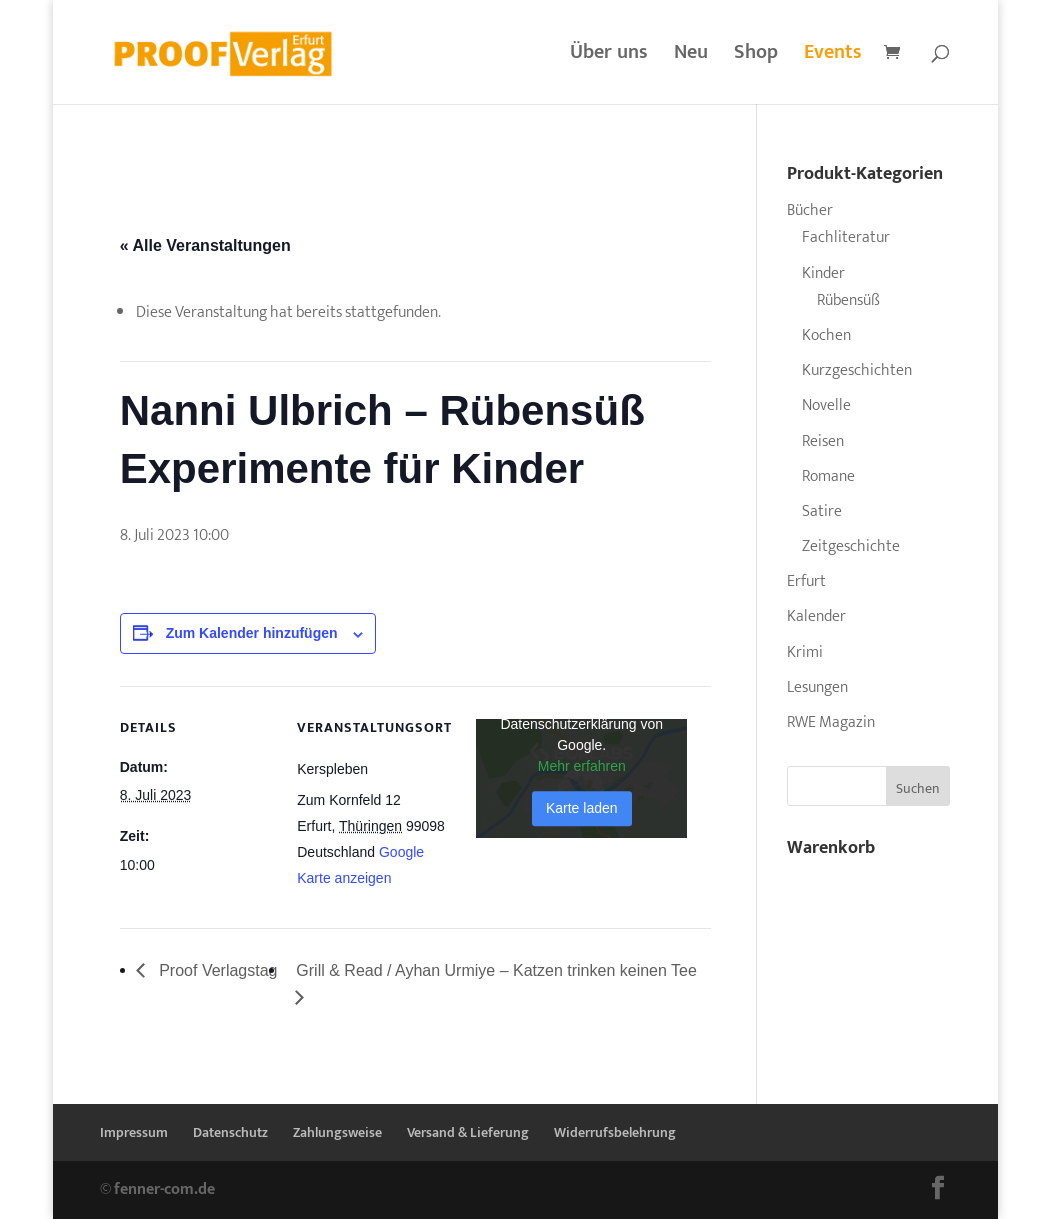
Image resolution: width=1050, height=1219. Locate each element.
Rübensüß (848, 300)
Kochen (826, 335)
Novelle (826, 405)
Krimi (805, 652)
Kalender (816, 616)
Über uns (609, 57)
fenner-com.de (164, 1189)
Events (833, 57)
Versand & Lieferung (468, 1132)
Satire (822, 511)
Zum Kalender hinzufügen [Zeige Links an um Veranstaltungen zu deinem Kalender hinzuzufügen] (252, 633)
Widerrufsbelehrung (615, 1132)
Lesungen (817, 687)
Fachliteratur (846, 237)
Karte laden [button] (582, 809)
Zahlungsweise (337, 1132)
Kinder (823, 273)
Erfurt (806, 581)
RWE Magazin (831, 722)
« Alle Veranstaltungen (205, 245)
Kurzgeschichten (857, 370)
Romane (828, 476)
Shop (756, 57)
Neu (691, 57)
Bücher (810, 210)
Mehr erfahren (582, 767)
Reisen (823, 441)
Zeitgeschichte (851, 546)
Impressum (134, 1132)
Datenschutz (230, 1132)
